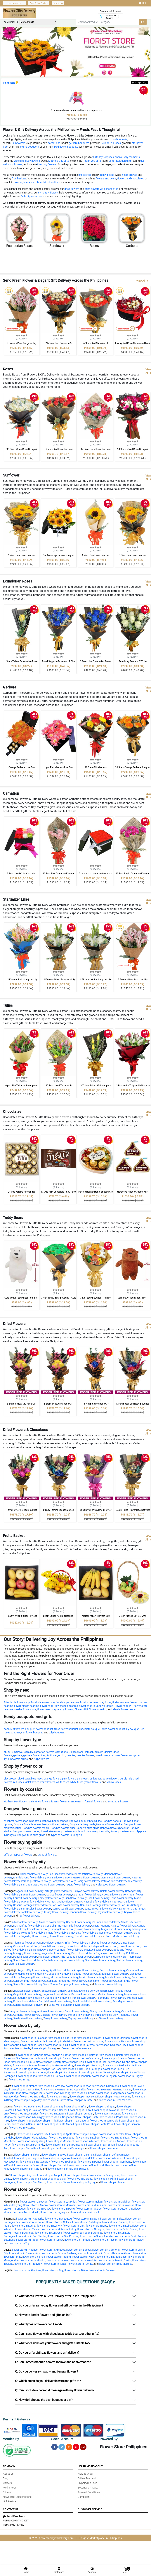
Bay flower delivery (52, 1942)
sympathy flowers (48, 192)
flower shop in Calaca (58, 2058)
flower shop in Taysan (104, 2076)
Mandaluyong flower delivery (29, 1877)
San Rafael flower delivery (27, 2004)
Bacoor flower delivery (78, 1922)
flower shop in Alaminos (27, 2106)
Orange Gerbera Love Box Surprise (21, 769)
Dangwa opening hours (26, 1831)
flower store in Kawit (83, 2256)
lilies (43, 1755)
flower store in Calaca (58, 2222)
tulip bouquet (56, 1732)
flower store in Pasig (63, 2208)
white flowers (47, 1782)
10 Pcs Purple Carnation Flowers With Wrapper (133, 875)
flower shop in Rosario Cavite (113, 2096)
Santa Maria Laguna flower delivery (63, 1960)
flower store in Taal (26, 2239)
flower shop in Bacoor (78, 2086)
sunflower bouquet (32, 1732)
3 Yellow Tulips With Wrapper (95, 1085)
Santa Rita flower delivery (27, 1984)
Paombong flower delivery (111, 1997)
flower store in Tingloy (130, 2239)
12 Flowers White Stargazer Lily (58, 979)
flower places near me (26, 1706)
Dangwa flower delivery (54, 1824)
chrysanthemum (93, 1752)
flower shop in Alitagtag (57, 2055)
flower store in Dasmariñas (24, 2253)
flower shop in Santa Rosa (98, 2124)
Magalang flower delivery (34, 1977)
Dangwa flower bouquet (27, 1824)
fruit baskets (18, 178)
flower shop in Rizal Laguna (73, 2120)
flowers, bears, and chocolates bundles (35, 182)
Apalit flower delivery (61, 1970)
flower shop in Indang (58, 2093)
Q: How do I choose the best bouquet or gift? (44, 2400)
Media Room (10, 2486)
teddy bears (107, 174)
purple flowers (111, 1778)
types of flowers (47, 1854)
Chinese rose (76, 1752)
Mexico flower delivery (91, 1977)
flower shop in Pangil (22, 2120)
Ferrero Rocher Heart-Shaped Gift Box (95, 1193)
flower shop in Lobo (119, 2062)
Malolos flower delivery (83, 1994)
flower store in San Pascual (62, 2236)
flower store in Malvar (27, 2229)
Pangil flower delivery (25, 1956)
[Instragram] (69, 2446)
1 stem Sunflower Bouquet (95, 555)
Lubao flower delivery (85, 1973)
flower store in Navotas (120, 2205)
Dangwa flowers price (62, 1828)
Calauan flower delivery (26, 1946)
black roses (10, 1778)
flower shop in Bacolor (111, 2134)
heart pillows (129, 174)
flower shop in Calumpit (80, 2154)
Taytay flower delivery (80, 2018)
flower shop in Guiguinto (28, 2158)
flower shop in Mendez (32, 2096)
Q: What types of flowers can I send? (38, 2324)
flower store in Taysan (104, 2239)
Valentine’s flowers (39, 1801)
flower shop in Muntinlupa (88, 2041)
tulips (24, 1759)
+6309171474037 (20, 2519)
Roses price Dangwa (122, 1831)
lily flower (52, 1755)
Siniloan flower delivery (129, 1960)
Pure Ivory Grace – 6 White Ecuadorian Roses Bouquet (133, 663)
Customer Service (90, 2508)
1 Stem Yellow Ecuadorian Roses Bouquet (21, 663)
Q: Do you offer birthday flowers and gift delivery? (47, 2353)
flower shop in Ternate (80, 2100)
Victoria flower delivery (21, 1963)
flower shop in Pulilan (27, 2165)
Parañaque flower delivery (35, 1881)
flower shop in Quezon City (110, 2045)
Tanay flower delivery (55, 2018)
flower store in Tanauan (77, 2239)
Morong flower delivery (80, 2014)
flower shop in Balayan (85, 2055)
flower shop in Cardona (25, 2178)
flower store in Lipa (96, 2225)
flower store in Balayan (85, 2218)
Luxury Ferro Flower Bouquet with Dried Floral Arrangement (132, 1511)
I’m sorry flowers (46, 164)
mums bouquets (29, 146)
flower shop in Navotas (118, 2041)
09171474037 (17, 2523)
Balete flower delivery (112, 1891)
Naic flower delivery (58, 1932)
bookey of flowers (14, 1729)
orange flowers (52, 1778)
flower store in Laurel (23, 2225)
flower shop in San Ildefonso (57, 2165)
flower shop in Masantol (60, 2141)
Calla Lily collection (31, 196)
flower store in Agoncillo (29, 2218)
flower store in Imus (33, 2256)
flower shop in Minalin (112, 2141)
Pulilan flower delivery (25, 2001)
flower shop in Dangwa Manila (95, 1706)
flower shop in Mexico (86, 2141)
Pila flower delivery (48, 1956)
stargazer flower (118, 1755)
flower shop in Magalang (30, 2141)
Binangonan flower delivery (104, 2011)
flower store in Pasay (38, 2208)
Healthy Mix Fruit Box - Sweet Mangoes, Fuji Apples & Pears (21, 1617)
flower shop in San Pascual (62, 2072)
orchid (61, 1755)
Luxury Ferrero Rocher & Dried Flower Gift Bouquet (58, 1511)
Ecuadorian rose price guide (93, 1831)
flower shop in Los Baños (24, 2113)
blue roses (37, 1778)
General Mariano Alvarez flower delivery (113, 1925)
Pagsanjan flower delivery (110, 1953)
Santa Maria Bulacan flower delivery (68, 2004)
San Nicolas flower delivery (35, 1908)
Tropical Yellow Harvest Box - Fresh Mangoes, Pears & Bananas (95, 1617)
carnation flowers (44, 1752)
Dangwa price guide (87, 1828)
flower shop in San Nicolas (31, 2072)
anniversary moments (127, 157)
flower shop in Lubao (87, 2137)
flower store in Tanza (55, 2263)
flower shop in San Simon (100, 2144)
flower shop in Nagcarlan (59, 2117)
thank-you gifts (92, 160)
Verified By (10, 2438)
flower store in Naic (57, 2260)
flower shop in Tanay (58, 2182)
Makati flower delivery (90, 1874)
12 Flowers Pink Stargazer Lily (21, 979)
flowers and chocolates (130, 178)
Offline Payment (87, 2477)
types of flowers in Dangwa (66, 1835)
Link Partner (10, 2500)
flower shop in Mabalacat (115, 2137)
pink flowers (69, 1778)
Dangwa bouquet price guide (85, 1821)
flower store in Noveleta (83, 2260)
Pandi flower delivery (83, 1997)
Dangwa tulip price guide (30, 1835)
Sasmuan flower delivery (108, 1984)
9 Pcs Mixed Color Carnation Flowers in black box (21, 875)
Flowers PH (81, 1709)
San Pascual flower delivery (67, 1908)
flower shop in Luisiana (52, 2113)
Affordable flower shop (17, 1702)
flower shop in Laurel (23, 2062)
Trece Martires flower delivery (122, 1936)
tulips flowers (41, 1759)
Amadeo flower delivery (51, 1922)
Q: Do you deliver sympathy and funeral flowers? (46, 2371)
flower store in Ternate (80, 2263)
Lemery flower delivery (51, 1898)
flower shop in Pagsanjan (114, 2117)
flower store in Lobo (119, 2225)
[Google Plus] (83, 2446)
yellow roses (114, 1782)
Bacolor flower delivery (112, 1970)
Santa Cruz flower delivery (28, 1960)
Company (9, 2465)
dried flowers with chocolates (101, 189)
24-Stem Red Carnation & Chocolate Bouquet (59, 344)
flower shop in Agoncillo (29, 2055)
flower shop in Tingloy (130, 2076)
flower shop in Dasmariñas (24, 2089)
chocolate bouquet (89, 1729)
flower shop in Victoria (21, 2127)
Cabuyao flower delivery (102, 1942)
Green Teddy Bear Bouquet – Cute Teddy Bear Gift (58, 1299)
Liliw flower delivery (130, 1946)
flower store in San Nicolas (30, 2236)
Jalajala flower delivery (54, 2014)
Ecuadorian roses (110, 143)
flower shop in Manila (32, 2041)
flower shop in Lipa (95, 2062)
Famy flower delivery (78, 1946)
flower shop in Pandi (89, 2161)
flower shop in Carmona (105, 2086)
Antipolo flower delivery (50, 2011)
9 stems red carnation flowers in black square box (95, 875)
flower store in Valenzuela (85, 2212)
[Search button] (143, 22)
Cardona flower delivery (26, 2014)
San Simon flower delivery (102, 1980)
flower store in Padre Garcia (121, 2229)
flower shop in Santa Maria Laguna (62, 2124)
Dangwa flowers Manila (36, 1828)
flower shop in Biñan (75, 2106)
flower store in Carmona (106, 2249)
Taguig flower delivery (77, 1884)
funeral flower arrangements (67, 1801)
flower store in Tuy (18, 2243)
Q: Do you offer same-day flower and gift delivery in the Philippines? (59, 2305)
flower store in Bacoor (78, 2249)
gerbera (17, 1755)
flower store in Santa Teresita (96, 2236)
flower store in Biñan (76, 2270)
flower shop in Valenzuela (76, 2048)
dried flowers (71, 189)
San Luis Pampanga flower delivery (67, 1980)
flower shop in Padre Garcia (118, 2065)
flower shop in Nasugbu (87, 2065)
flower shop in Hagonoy (56, 2158)
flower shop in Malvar (25, 2065)
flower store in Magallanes (111, 2256)
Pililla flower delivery (106, 2014)
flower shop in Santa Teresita (95, 2072)
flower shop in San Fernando (27, 2144)
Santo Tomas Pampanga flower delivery (65, 1984)
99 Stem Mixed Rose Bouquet (132, 449)
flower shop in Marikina (59, 2041)
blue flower (24, 1778)
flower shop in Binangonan (103, 2175)
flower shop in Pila (45, 2120)
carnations (53, 143)
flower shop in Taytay (83, 2182)
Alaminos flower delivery (27, 1942)
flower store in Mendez (33, 2260)
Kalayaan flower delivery (105, 1946)
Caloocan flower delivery (33, 1874)
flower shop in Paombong (116, 2161)
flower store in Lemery (49, 2225)
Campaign (84, 2495)
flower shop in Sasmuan (104, 2148)
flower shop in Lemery (48, 2062)
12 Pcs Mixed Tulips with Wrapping (59, 1087)
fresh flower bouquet (66, 1729)
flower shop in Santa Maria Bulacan (67, 2168)
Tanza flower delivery (61, 1936)
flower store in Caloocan (33, 2201)
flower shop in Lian (73, 2062)
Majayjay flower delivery (26, 1953)
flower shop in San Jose (47, 2069)
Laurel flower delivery (25, 1898)
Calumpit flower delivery (81, 1990)
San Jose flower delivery (65, 1905)
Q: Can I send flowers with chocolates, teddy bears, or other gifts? (57, 2334)
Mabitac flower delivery (97, 1949)
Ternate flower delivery (87, 1936)
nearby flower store (24, 1709)
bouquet (30, 1729)
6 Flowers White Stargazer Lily (95, 979)
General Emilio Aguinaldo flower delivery (67, 1925)
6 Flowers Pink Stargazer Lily (22, 343)
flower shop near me (66, 1706)
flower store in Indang (58, 2256)
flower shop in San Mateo (30, 2182)
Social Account (61, 2438)
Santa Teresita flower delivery (101, 1908)
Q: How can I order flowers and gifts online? (43, 2315)
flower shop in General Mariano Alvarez (108, 2089)
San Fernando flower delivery (29, 1980)
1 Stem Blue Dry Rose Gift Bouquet (95, 1405)
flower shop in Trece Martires (114, 2100)
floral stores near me (91, 1702)
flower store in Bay (52, 2270)
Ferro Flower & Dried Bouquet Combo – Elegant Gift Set (21, 1511)
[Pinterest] (76, 2446)
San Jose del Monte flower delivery (92, 2001)
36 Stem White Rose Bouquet (21, 449)
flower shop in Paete (86, 2117)
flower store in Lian (73, 2225)
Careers (7, 2482)
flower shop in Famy (79, 2110)
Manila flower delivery (59, 1877)
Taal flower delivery (32, 1912)
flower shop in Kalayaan (105, 2110)
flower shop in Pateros (82, 2045)
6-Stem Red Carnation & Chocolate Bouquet (95, 344)
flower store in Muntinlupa (91, 2205)
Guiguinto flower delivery (27, 1994)
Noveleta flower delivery (84, 1932)
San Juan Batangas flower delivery (100, 1905)
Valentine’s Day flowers (26, 160)
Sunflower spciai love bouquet (58, 555)
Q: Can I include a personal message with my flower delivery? (54, 2390)
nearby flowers (65, 1709)
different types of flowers (18, 1854)
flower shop (46, 1706)
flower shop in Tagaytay (27, 2100)
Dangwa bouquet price (54, 1821)
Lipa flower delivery (98, 1898)
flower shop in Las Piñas (62, 2038)
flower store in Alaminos (27, 2270)
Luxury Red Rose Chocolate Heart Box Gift (132, 344)
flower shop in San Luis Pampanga (65, 2144)
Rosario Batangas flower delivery (32, 1905)
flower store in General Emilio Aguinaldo (63, 2253)
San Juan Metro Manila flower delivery (42, 1884)
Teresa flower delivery (110, 2018)
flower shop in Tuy (18, 2079)
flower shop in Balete (111, 2055)
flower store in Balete (112, 2218)
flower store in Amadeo (51, 2249)
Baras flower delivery (76, 2011)
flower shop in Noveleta (82, 2096)
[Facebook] (54, 2446)
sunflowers (18, 143)
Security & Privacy (88, 2486)
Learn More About (90, 2465)
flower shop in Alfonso (24, 2086)
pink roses (83, 1778)
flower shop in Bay (52, 2106)
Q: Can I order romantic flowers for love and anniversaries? (53, 2362)
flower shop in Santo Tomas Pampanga (61, 2148)
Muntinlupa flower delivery (115, 1877)
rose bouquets (118, 139)
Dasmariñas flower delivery (28, 1925)
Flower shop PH (123, 1706)
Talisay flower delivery (55, 1912)
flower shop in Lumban (80, 2113)
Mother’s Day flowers (16, 1801)
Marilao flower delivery (110, 1994)
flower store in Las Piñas (62, 2201)
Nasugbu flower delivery (97, 1901)
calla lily (28, 1752)
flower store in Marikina (62, 2205)
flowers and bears (105, 178)
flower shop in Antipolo (50, 2175)
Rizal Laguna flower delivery (76, 1956)
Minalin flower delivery (117, 1977)
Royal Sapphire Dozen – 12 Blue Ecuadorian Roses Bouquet (58, 663)
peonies (71, 1755)
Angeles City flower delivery (32, 1970)
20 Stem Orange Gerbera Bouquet (132, 767)
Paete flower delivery (83, 1953)
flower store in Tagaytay (28, 2263)
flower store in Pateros (88, 2208)
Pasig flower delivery (88, 1881)
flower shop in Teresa (113, 2182)
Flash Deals (9, 82)
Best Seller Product (39, 3)
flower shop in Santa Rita (23, 2148)
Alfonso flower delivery (24, 1922)
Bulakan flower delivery (27, 1990)
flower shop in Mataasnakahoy (55, 2065)
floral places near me (42, 1702)
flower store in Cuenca (114, 2222)
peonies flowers (85, 1755)
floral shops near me (67, 1702)
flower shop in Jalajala (52, 2178)
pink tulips (95, 1778)
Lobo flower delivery (121, 1898)
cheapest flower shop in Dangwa (22, 1821)
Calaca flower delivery (58, 1894)
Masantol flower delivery (64, 1977)
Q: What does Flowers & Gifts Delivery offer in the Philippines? (55, 2296)
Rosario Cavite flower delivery (115, 1932)
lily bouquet (132, 1729)
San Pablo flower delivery (107, 1956)
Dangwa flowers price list (114, 1828)
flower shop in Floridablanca (31, 2137)
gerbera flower (31, 1755)
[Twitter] (61, 2446)
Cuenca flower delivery (115, 1894)
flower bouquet (44, 1729)
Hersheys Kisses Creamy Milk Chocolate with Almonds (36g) (132, 1193)
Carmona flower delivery (106, 1922)
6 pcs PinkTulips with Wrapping (21, 1085)
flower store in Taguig (52, 2212)
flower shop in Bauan (33, 2058)
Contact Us (10, 2508)
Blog (5, 2477)
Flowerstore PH (97, 1709)
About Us (8, 2472)
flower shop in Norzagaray (34, 2161)
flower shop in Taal (26, 2076)
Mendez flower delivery (34, 1932)
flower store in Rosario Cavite (114, 2260)
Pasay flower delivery (64, 1881)
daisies (108, 1752)
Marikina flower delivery (85, 1877)
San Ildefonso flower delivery (55, 2001)
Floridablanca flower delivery (29, 1973)
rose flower (102, 1755)
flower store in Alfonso (24, 2249)
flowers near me (46, 1709)
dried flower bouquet (113, 1729)
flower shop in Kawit (83, 2093)
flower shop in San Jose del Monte (94, 2165)
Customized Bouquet (110, 11)
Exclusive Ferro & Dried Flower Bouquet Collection (95, 1511)
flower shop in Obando (63, 2161)
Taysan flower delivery (110, 1912)
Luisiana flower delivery (42, 1949)
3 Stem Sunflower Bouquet (132, 555)
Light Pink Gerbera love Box (58, 767)
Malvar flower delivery (33, 1901)
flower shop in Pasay (32, 2045)
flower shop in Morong (79, 2178)
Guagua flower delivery (59, 1973)
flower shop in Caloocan (33, 2038)
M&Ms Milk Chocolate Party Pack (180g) (58, 1193)
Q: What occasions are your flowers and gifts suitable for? (52, 2343)
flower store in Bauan (32, 2222)
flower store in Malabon (117, 2201)
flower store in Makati (90, 2201)
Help (143, 3)
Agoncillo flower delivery (29, 1891)
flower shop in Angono (23, 2175)
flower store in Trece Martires (115, 2263)
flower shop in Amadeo (51, 2086)
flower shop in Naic (57, 2096)
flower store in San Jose (48, 2232)
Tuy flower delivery (28, 1915)
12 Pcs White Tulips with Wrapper (132, 1085)
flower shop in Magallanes (111, 2093)
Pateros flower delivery (114, 1881)
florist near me (120, 1702)
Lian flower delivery (75, 1898)
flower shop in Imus (33, 2093)
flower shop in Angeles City (32, 2134)
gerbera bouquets (78, 143)
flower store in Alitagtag (58, 2218)
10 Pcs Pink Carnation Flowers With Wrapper (58, 875)
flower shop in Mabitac (107, 2113)
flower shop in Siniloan (127, 2124)
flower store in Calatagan (86, 2222)
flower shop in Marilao (110, 2158)
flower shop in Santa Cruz (26, 2124)
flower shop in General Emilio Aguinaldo (63, 2089)
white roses (62, 1782)
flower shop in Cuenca (114, 2058)
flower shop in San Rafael (26, 2168)
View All (142, 280)
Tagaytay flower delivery (34, 1936)
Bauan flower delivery (32, 1894)
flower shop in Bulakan (27, 2154)
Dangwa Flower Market (109, 1824)
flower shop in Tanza (54, 2100)
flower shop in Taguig (43, 2048)
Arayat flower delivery (85, 1970)
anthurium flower (13, 1752)
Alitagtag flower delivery (58, 1891)
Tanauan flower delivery (83, 1912)
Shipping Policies (87, 2482)
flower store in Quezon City (117, 2208)
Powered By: (108, 2438)
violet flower (32, 1782)
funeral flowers (93, 1801)
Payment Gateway (15, 2419)
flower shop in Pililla (104, 2178)
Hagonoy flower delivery (56, 1994)
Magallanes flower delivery (116, 1929)
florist (107, 1702)
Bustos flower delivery (53, 1990)
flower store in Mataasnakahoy (58, 2229)
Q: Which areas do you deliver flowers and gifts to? (48, 2381)
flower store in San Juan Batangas (82, 2232)
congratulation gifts (119, 160)
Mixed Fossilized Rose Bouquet (132, 1403)
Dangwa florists (111, 1821)
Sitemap (7, 2491)
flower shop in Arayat (85, 2134)
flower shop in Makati (89, 2038)
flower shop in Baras (76, 2175)
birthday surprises (103, 157)
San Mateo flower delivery (27, 2018)
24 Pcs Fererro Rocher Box (21, 1191)
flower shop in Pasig (56, 2045)
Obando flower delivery (57, 1997)
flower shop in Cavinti (54, 2110)
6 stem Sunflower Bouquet (21, 555)
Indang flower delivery (63, 1929)
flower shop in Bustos (53, 2154)
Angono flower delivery (23, 2011)
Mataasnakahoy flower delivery (64, 1901)
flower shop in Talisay (50, 2076)
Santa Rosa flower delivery (100, 1960)
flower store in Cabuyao (102, 2270)
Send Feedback (14, 2515)
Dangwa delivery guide (82, 1824)
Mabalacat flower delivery (113, 1973)
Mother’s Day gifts (58, 160)
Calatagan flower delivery (86, 1894)
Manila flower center (124, 1709)
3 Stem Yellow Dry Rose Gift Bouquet (21, 1405)
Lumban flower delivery (70, 1949)
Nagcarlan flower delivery (55, 1953)
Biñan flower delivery (76, 1942)
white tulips (76, 1782)
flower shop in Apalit (60, 2134)
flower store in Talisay (50, 2239)
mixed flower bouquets (64, 146)
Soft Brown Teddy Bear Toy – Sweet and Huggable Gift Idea (132, 1299)
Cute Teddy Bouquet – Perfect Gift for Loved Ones (95, 1299)
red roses (18, 1782)
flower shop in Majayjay (31, 2117)
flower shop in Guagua (61, 2137)
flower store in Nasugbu (91, 2229)
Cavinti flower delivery (53, 1946)
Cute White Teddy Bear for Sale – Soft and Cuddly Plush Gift (21, 1299)
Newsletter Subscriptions (17, 2495)
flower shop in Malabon (116, 2038)
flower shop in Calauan (28, 2110)
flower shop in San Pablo (104, 2120)
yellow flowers (92, 1782)
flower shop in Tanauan (77, 2076)
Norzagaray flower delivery (28, 1997)
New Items (58, 3)
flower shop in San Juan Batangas (82, 2069)
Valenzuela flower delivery (110, 1884)
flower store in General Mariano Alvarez (109, 2253)
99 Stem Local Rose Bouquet (96, 449)
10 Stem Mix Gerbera (96, 767)
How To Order (85, 2472)
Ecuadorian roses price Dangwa (58, 1831)
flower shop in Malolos (84, 2158)
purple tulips (127, 1778)
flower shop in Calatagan (85, 2058)
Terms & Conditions (89, 2491)
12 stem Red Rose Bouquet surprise (58, 450)
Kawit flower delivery (88, 1929)
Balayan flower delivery (85, 1891)
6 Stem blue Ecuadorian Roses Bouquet (96, 663)
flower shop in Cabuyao (101, 2106)
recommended (14, 3)
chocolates (84, 174)
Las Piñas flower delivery (62, 1874)
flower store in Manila (35, 2205)
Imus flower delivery (38, 1929)
